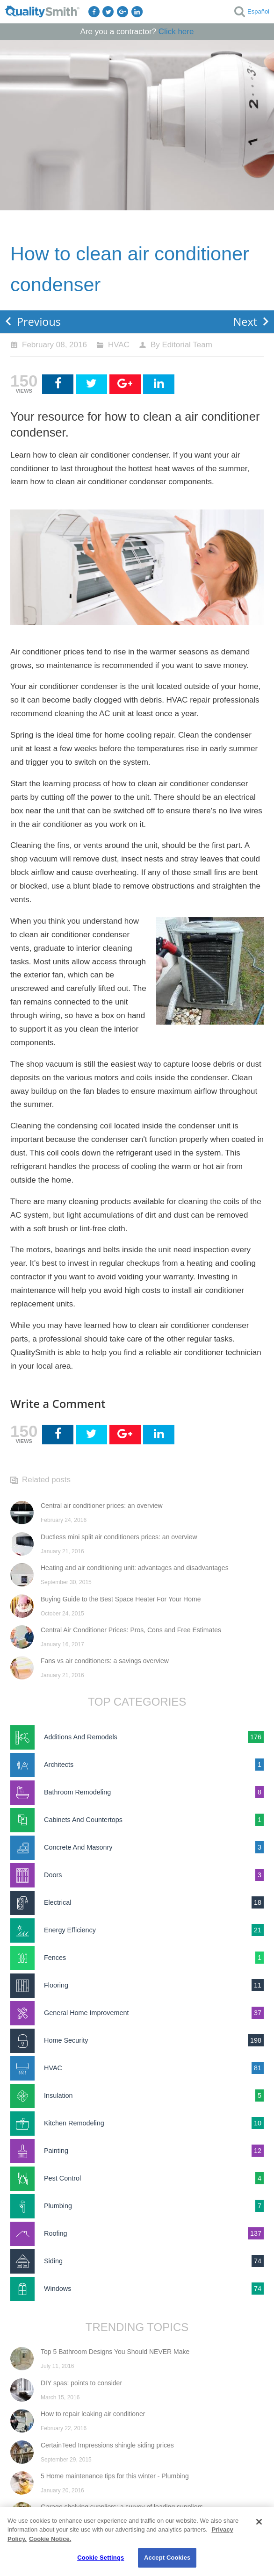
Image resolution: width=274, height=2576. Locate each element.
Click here (176, 31)
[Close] (259, 2521)
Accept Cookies (167, 2557)
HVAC (119, 344)
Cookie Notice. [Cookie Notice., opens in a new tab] (50, 2538)
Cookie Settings (100, 2557)
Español (258, 11)
